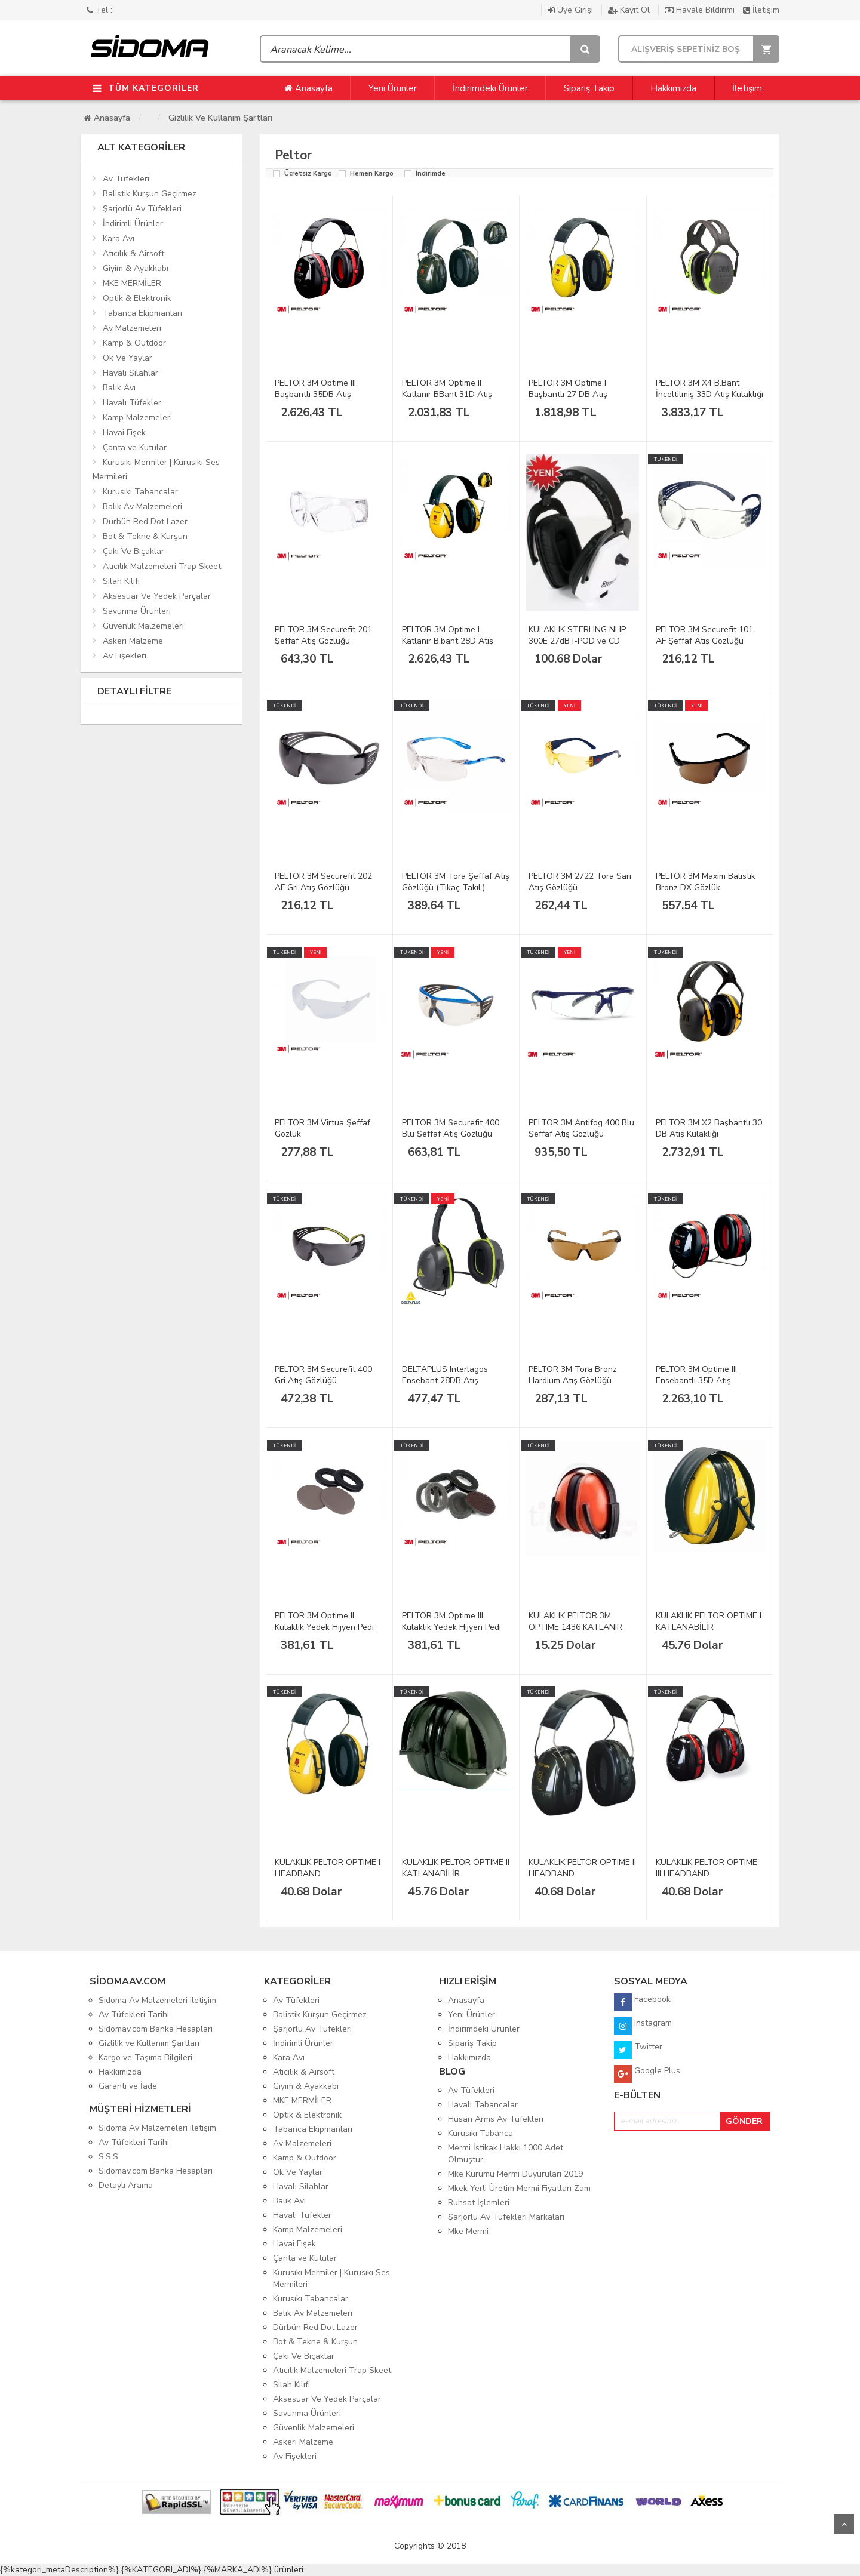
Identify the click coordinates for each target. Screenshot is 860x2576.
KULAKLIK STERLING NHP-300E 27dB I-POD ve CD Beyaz (579, 641)
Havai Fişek (124, 432)
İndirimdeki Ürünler (490, 88)
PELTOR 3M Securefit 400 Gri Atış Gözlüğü (323, 1375)
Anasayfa (308, 88)
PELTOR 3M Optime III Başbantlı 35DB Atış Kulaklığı (315, 394)
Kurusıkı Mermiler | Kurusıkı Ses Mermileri (156, 469)
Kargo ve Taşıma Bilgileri (145, 2057)
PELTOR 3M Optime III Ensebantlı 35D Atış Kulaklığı (696, 1381)
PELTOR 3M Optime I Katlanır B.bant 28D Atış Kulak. (447, 641)
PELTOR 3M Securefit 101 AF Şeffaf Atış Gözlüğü (704, 635)
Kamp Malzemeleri (137, 417)
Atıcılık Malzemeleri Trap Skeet (162, 566)
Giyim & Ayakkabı (135, 268)
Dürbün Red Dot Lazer (145, 521)
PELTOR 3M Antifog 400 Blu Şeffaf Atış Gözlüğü (581, 1128)
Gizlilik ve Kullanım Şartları (220, 118)
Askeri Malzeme (133, 641)
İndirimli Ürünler (133, 223)
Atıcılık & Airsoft (133, 253)
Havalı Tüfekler (132, 402)
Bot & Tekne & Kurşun (145, 536)
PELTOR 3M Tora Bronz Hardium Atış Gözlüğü (573, 1375)
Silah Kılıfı (121, 581)
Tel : (99, 10)
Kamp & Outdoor (134, 343)
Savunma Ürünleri (137, 611)
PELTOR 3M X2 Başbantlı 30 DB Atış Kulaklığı (709, 1128)
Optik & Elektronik (137, 298)
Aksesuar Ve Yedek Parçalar (157, 596)
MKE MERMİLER (132, 283)
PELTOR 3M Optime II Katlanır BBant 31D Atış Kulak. (447, 394)
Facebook (642, 2002)
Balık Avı (119, 387)
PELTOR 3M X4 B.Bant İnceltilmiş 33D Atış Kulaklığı (709, 388)
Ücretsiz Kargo (308, 174)
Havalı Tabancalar (483, 2104)
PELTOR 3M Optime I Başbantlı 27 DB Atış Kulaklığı (568, 394)
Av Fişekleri (124, 655)
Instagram (643, 2026)
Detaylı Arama (126, 2185)
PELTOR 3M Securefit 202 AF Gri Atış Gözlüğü (323, 881)
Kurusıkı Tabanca (480, 2133)
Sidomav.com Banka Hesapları (156, 2029)
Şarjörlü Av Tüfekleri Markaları (506, 2217)
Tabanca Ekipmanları (142, 313)
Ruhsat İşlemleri (478, 2202)
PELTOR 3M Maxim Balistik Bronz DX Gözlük (705, 881)
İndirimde (431, 174)
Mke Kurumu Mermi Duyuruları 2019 (515, 2174)
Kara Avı (118, 238)
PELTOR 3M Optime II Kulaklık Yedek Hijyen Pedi (324, 1621)
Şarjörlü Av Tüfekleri (142, 208)
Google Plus (647, 2074)
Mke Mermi (468, 2231)
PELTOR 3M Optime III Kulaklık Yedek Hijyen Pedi (451, 1621)
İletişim (761, 10)
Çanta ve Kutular (135, 447)
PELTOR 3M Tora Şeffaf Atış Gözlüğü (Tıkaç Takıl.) (455, 881)
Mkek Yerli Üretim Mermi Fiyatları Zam (519, 2188)
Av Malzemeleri (132, 328)
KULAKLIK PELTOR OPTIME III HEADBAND (706, 1868)
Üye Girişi (571, 10)
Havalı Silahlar (130, 372)
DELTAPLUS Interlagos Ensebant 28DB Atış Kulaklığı (445, 1381)
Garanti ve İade (128, 2086)
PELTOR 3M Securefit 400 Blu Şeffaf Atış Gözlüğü (450, 1128)
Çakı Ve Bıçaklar (133, 551)
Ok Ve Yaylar (127, 358)
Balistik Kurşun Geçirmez (149, 193)
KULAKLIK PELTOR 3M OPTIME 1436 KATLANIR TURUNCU (575, 1627)
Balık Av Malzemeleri (142, 506)
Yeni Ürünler (392, 88)
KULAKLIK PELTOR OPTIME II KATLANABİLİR (455, 1868)
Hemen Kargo (372, 174)
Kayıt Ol (630, 10)
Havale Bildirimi (701, 10)
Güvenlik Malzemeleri (143, 626)
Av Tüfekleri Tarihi (134, 2014)
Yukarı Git (844, 2524)
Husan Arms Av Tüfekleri (495, 2119)
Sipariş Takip (589, 88)
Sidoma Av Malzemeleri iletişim (157, 2000)
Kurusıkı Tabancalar (140, 491)
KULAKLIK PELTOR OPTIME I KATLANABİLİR (708, 1621)
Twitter (638, 2050)
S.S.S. (109, 2156)
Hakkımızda (673, 88)
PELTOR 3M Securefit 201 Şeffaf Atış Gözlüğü (323, 635)
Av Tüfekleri (126, 178)
